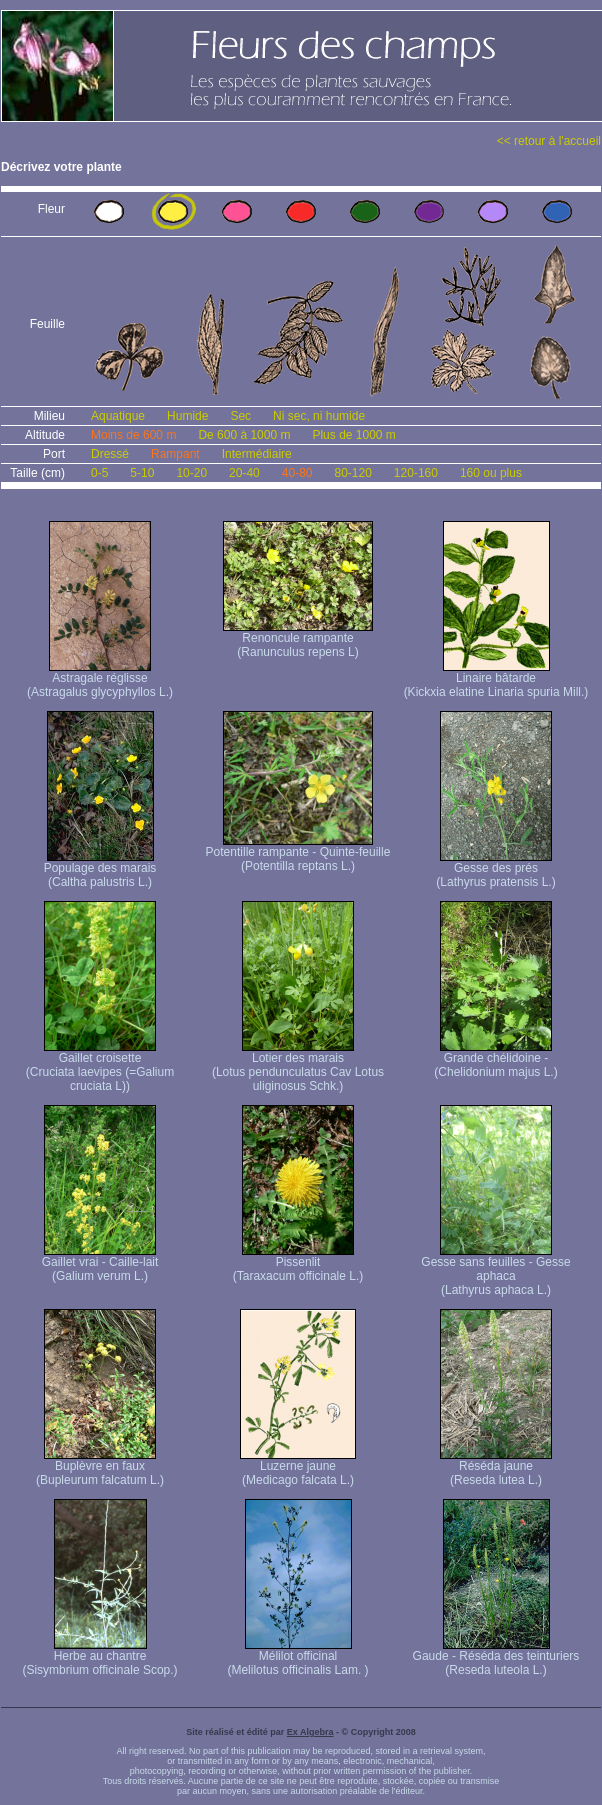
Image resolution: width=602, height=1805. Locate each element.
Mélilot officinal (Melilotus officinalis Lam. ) (297, 1657)
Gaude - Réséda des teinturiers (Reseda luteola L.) (496, 1657)
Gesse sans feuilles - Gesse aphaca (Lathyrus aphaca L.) (495, 1270)
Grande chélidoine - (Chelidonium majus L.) (495, 1059)
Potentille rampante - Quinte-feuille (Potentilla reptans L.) (298, 853)
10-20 (191, 473)
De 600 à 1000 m (244, 435)
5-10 (142, 473)
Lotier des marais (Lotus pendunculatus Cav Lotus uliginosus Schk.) (298, 1066)
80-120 (352, 473)
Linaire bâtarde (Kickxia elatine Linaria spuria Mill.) (496, 679)
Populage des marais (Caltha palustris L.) (100, 869)
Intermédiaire (257, 454)
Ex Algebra (310, 1732)
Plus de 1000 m (353, 435)
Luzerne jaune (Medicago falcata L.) (298, 1467)
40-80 (297, 473)
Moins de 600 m (133, 435)
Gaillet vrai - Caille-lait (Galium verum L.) (100, 1263)
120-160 (416, 473)
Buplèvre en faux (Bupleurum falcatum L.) (100, 1467)
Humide (187, 416)
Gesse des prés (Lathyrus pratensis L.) (495, 869)
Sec (240, 416)
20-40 (244, 473)
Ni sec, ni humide (319, 416)
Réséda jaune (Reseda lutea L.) (496, 1467)
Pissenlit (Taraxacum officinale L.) (298, 1263)
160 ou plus (491, 473)
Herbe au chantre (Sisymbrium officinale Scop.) (99, 1657)
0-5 (99, 473)
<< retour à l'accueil (549, 141)
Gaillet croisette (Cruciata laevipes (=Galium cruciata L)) (100, 1066)
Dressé (110, 454)
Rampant (175, 454)
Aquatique (118, 416)
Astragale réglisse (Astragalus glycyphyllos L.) (100, 679)
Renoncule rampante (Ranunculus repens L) (298, 639)
